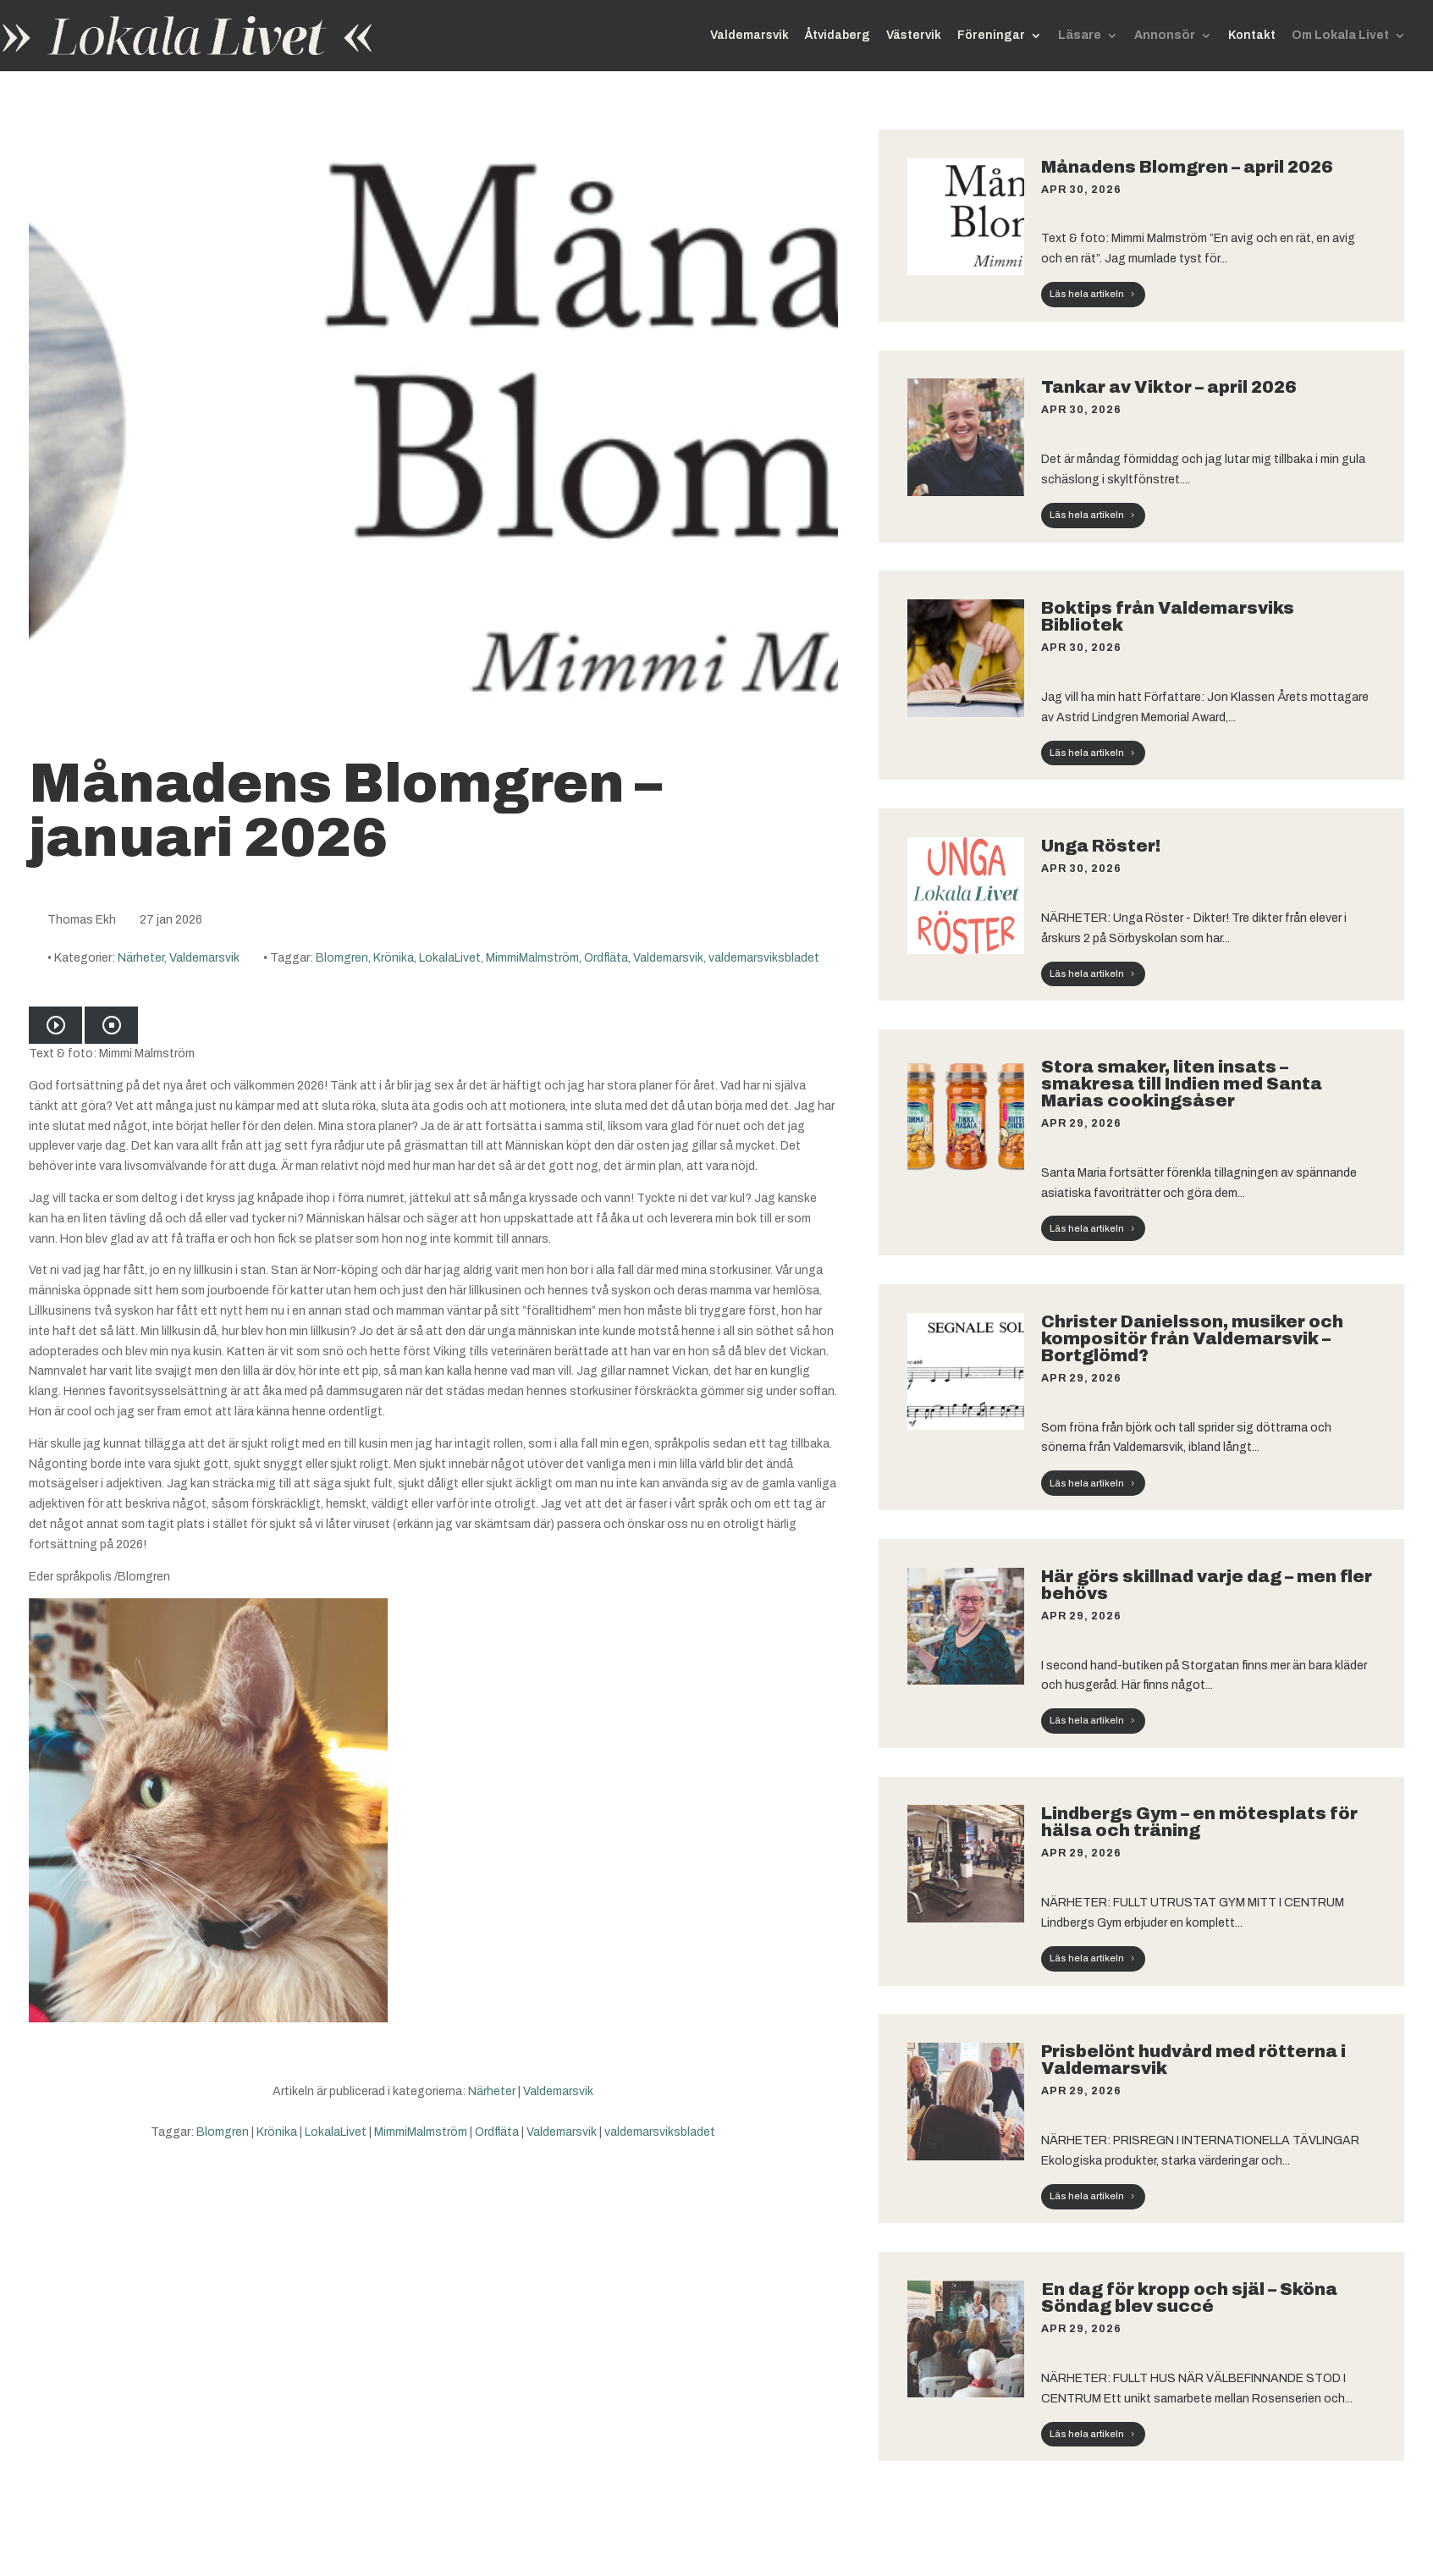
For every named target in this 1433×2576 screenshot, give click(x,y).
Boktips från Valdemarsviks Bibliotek (1167, 616)
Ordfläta (606, 958)
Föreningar (991, 35)
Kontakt (1252, 35)
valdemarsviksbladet (763, 958)
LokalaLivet (450, 958)
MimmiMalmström (532, 958)
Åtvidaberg (837, 35)
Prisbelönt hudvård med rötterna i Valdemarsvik (1193, 2059)
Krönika (393, 958)
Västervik (913, 35)
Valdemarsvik (749, 35)
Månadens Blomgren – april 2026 (1187, 166)
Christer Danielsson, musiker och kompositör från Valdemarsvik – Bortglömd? (1192, 1338)
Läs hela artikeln (1087, 294)
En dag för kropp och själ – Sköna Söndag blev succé (1189, 2297)
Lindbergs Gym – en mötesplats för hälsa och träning (1199, 1822)
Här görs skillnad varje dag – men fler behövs (1206, 1584)
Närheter (141, 958)
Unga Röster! (1100, 845)
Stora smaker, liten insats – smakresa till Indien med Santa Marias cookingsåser (1181, 1083)
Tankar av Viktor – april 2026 (1169, 387)
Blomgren (342, 958)
